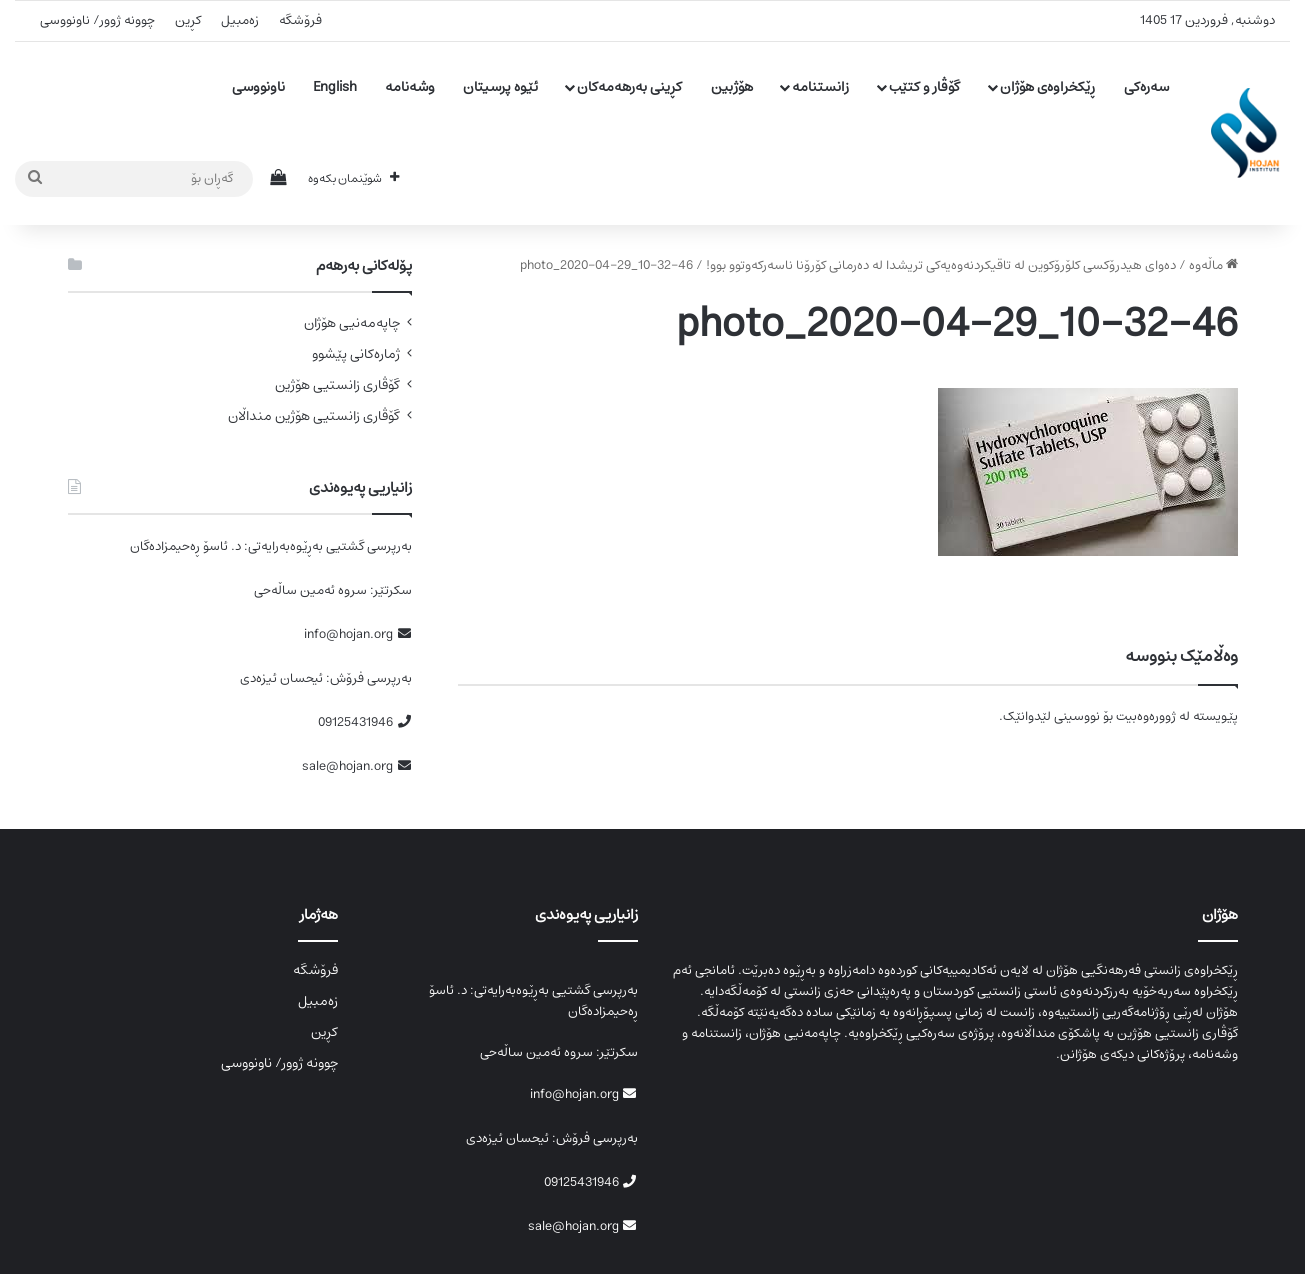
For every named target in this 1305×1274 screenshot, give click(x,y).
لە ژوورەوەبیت (1153, 716)
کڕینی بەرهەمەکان (629, 87)
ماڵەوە (1213, 265)
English (335, 87)
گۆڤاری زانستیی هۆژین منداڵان (314, 416)
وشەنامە (410, 87)
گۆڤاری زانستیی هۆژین (337, 385)
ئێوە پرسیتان (500, 87)
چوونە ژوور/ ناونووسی (97, 20)
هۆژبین (732, 87)
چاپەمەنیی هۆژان (352, 323)
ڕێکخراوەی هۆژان (1047, 87)
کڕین (188, 20)
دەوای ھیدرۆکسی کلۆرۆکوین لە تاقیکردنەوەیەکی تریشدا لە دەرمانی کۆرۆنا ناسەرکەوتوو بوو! (941, 265)
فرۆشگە (300, 20)
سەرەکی (1146, 87)
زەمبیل (240, 20)
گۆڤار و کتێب (924, 87)
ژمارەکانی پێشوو (356, 354)
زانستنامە (820, 87)
